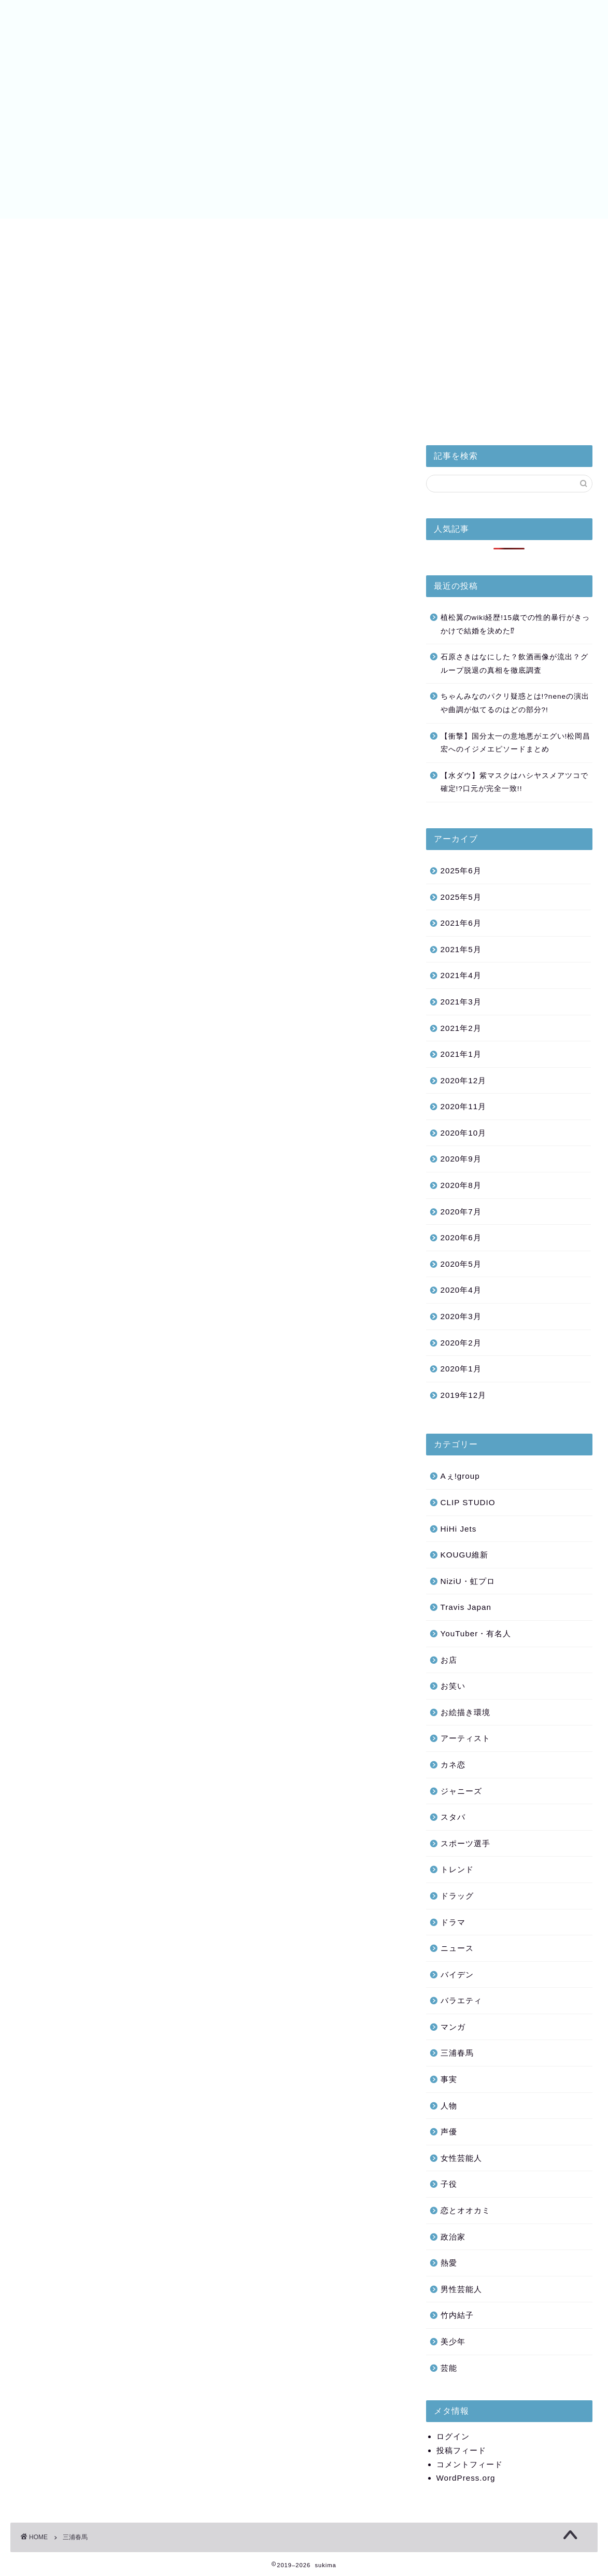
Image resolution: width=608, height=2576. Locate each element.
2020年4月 (461, 1289)
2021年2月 (461, 1028)
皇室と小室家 (51, 232)
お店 (449, 1659)
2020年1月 (461, 1368)
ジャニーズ (461, 1791)
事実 (449, 2079)
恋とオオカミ (465, 2210)
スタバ (453, 1817)
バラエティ (461, 2000)
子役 (449, 2183)
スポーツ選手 (465, 1843)
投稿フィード (461, 2450)
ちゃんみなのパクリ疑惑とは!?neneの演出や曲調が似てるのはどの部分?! (515, 703)
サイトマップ (475, 232)
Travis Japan (466, 1607)
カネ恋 (453, 1764)
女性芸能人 (461, 2158)
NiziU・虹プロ (306, 232)
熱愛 (449, 2262)
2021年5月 (461, 949)
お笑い (453, 1685)
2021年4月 (461, 975)
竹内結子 (457, 2315)
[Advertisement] (509, 347)
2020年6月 (461, 1237)
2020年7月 (461, 1211)
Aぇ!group (460, 1475)
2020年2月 (461, 1342)
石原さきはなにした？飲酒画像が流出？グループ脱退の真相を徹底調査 (514, 663)
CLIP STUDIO (468, 1502)
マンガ (453, 2026)
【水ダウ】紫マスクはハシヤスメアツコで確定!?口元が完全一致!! (514, 782)
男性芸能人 (461, 2289)
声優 (449, 2131)
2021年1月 (461, 1054)
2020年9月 (461, 1158)
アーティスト (465, 1738)
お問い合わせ (557, 232)
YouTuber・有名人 (476, 1633)
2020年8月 (461, 1185)
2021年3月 (461, 1001)
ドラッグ (457, 1895)
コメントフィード (469, 2464)
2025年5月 (461, 897)
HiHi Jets (135, 232)
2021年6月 (461, 922)
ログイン (453, 2436)
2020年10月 (464, 1132)
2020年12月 (464, 1080)
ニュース (457, 1948)
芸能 (449, 2367)
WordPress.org (466, 2477)
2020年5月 (461, 1263)
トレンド (457, 1869)
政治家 (453, 2236)
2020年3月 (461, 1316)
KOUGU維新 (465, 1554)
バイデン (392, 232)
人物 (449, 2105)
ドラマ (453, 1922)
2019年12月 (464, 1395)
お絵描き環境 (465, 1712)
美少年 (219, 232)
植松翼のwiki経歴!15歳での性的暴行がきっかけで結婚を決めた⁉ (515, 624)
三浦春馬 (457, 2052)
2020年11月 (464, 1106)
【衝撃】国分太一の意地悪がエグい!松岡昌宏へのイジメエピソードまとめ (516, 743)
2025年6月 (461, 870)
